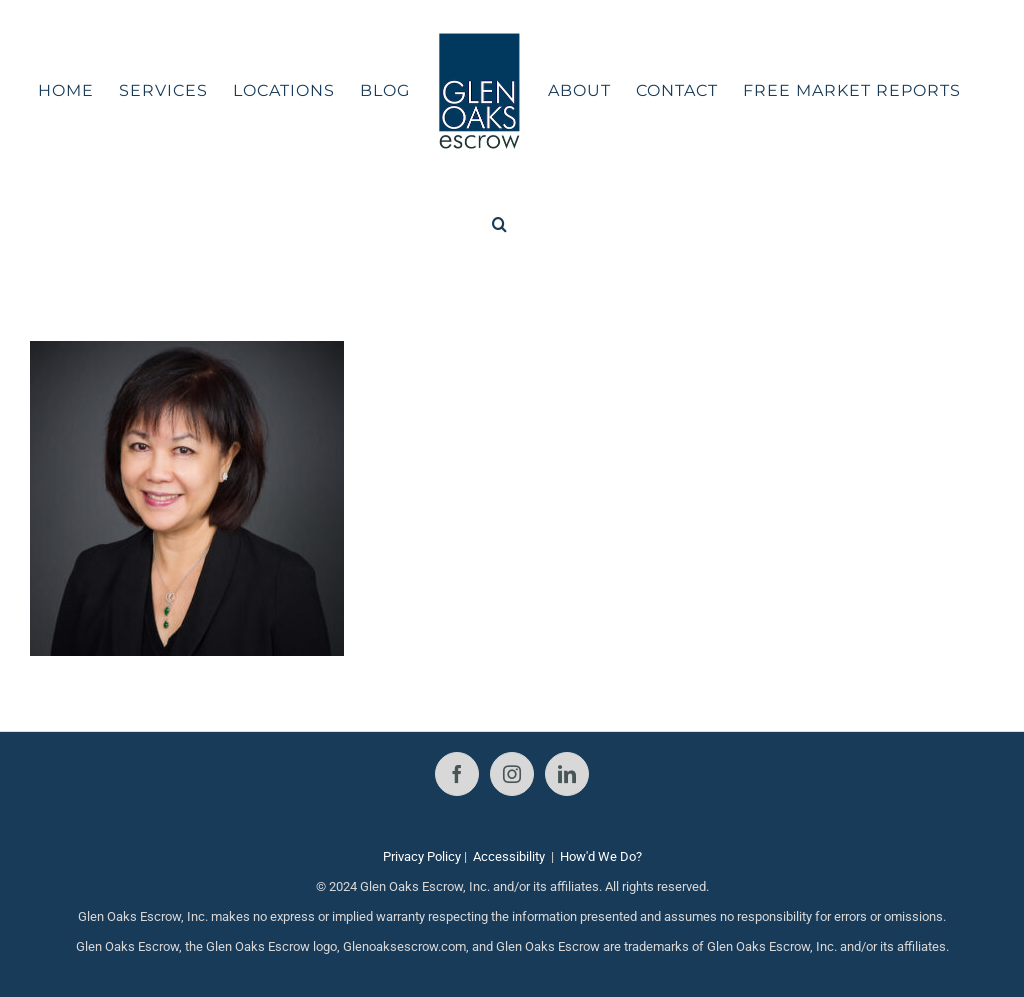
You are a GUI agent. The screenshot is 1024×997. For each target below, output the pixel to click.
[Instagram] (512, 774)
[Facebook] (457, 774)
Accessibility (509, 856)
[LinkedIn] (567, 774)
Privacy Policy (422, 856)
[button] (500, 224)
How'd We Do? (601, 856)
